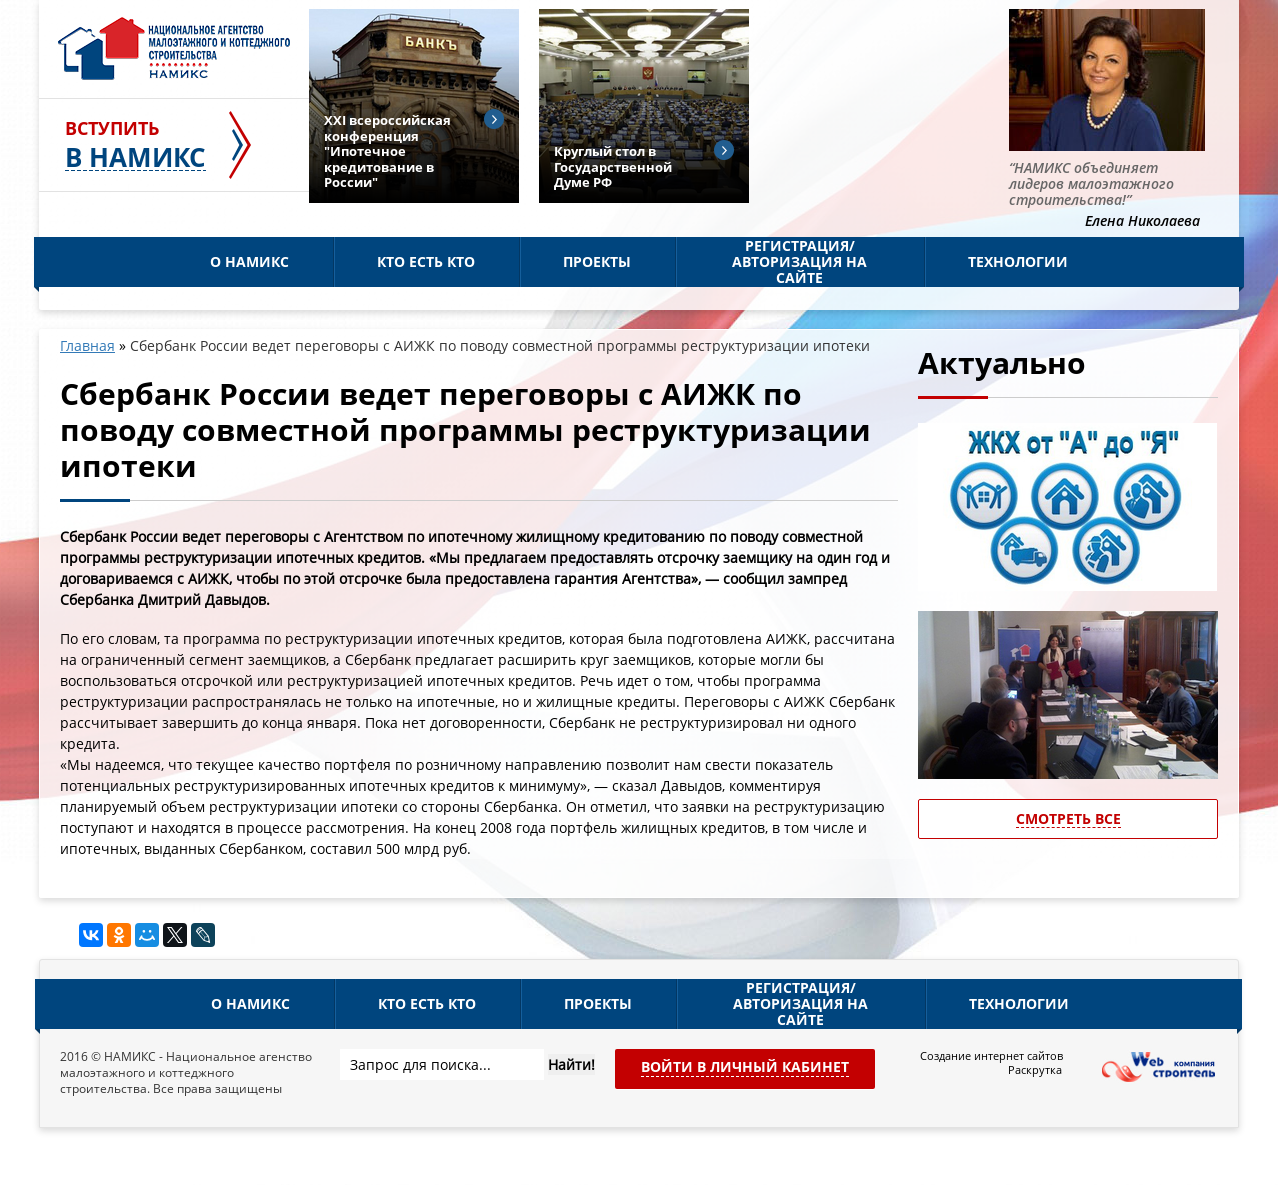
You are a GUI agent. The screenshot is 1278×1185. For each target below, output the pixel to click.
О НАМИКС (249, 261)
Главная (87, 345)
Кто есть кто (426, 261)
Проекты (597, 261)
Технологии (1018, 261)
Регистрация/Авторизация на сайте (799, 262)
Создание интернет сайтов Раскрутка (991, 1063)
